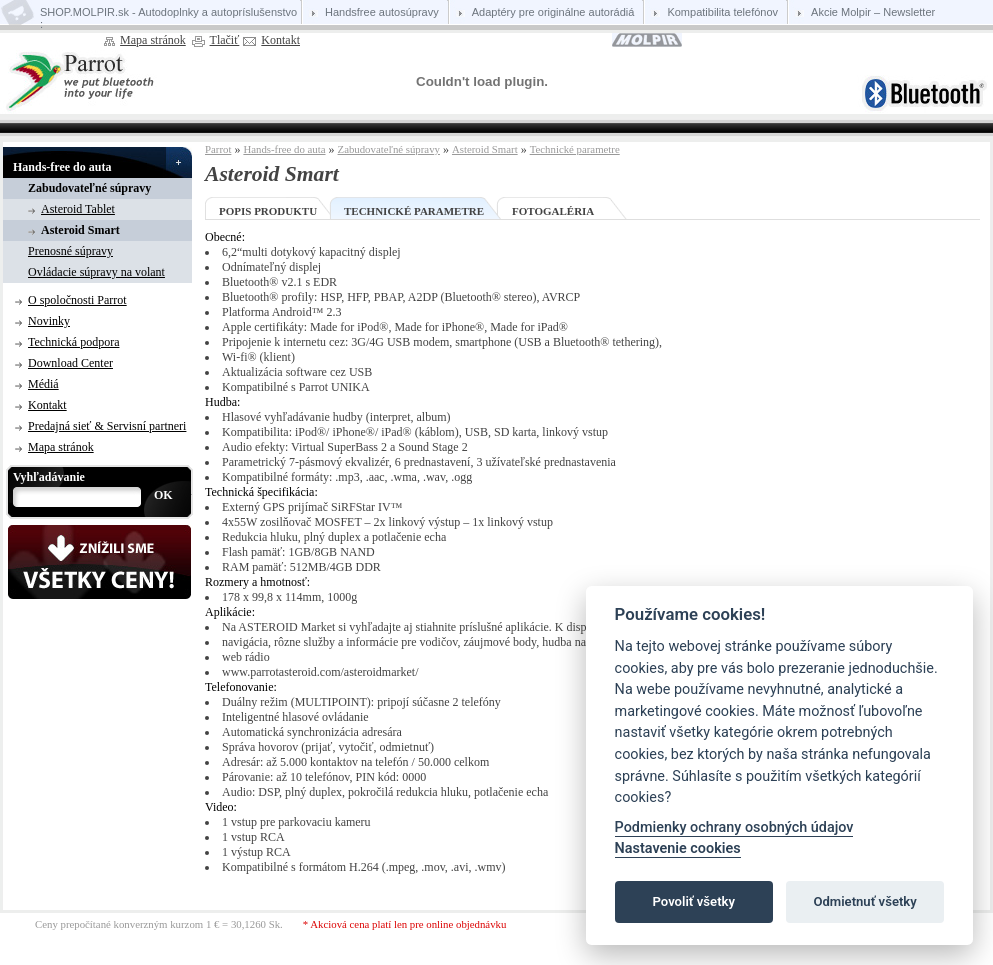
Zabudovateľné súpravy (89, 188)
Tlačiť (225, 40)
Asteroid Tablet (78, 209)
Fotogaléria (553, 211)
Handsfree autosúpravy (382, 12)
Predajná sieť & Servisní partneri (107, 426)
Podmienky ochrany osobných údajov (734, 827)
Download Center (70, 363)
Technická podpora (73, 342)
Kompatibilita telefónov (722, 12)
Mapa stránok (153, 40)
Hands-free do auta (62, 167)
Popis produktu (268, 211)
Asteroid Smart (80, 230)
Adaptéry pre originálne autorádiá (553, 12)
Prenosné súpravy (70, 251)
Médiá (43, 384)
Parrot (218, 149)
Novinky (49, 321)
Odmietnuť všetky (864, 901)
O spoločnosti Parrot (77, 300)
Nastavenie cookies (678, 848)
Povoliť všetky (694, 901)
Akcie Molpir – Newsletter (873, 12)
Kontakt (280, 40)
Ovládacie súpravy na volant (96, 272)
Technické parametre (575, 149)
